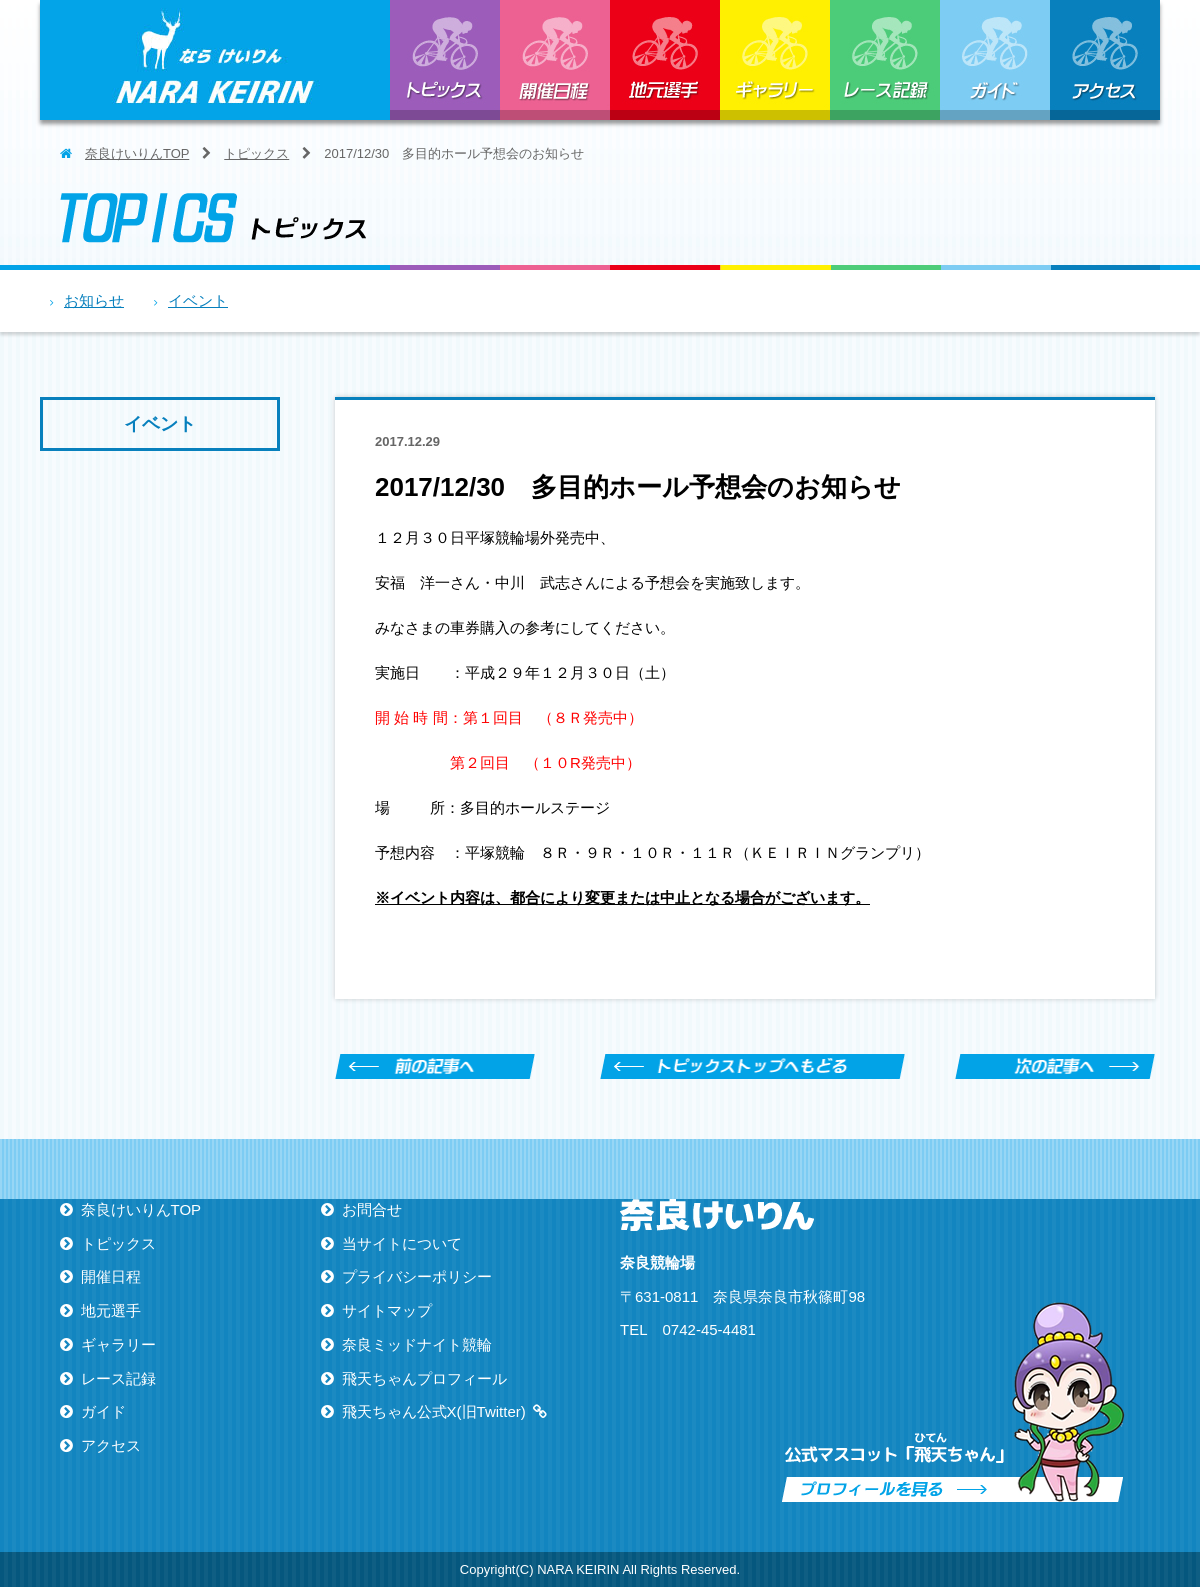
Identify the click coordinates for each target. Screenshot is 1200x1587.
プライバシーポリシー (417, 1276)
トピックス (445, 60)
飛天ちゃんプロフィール (424, 1378)
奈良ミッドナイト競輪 (417, 1344)
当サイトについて (402, 1243)
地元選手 (665, 60)
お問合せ (372, 1209)
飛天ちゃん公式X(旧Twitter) (434, 1411)
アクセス (1105, 60)
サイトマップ (387, 1310)
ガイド (995, 60)
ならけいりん (215, 60)
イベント (198, 300)
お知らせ (94, 300)
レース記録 (885, 60)
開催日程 (555, 60)
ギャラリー (775, 60)
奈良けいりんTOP (137, 153)
